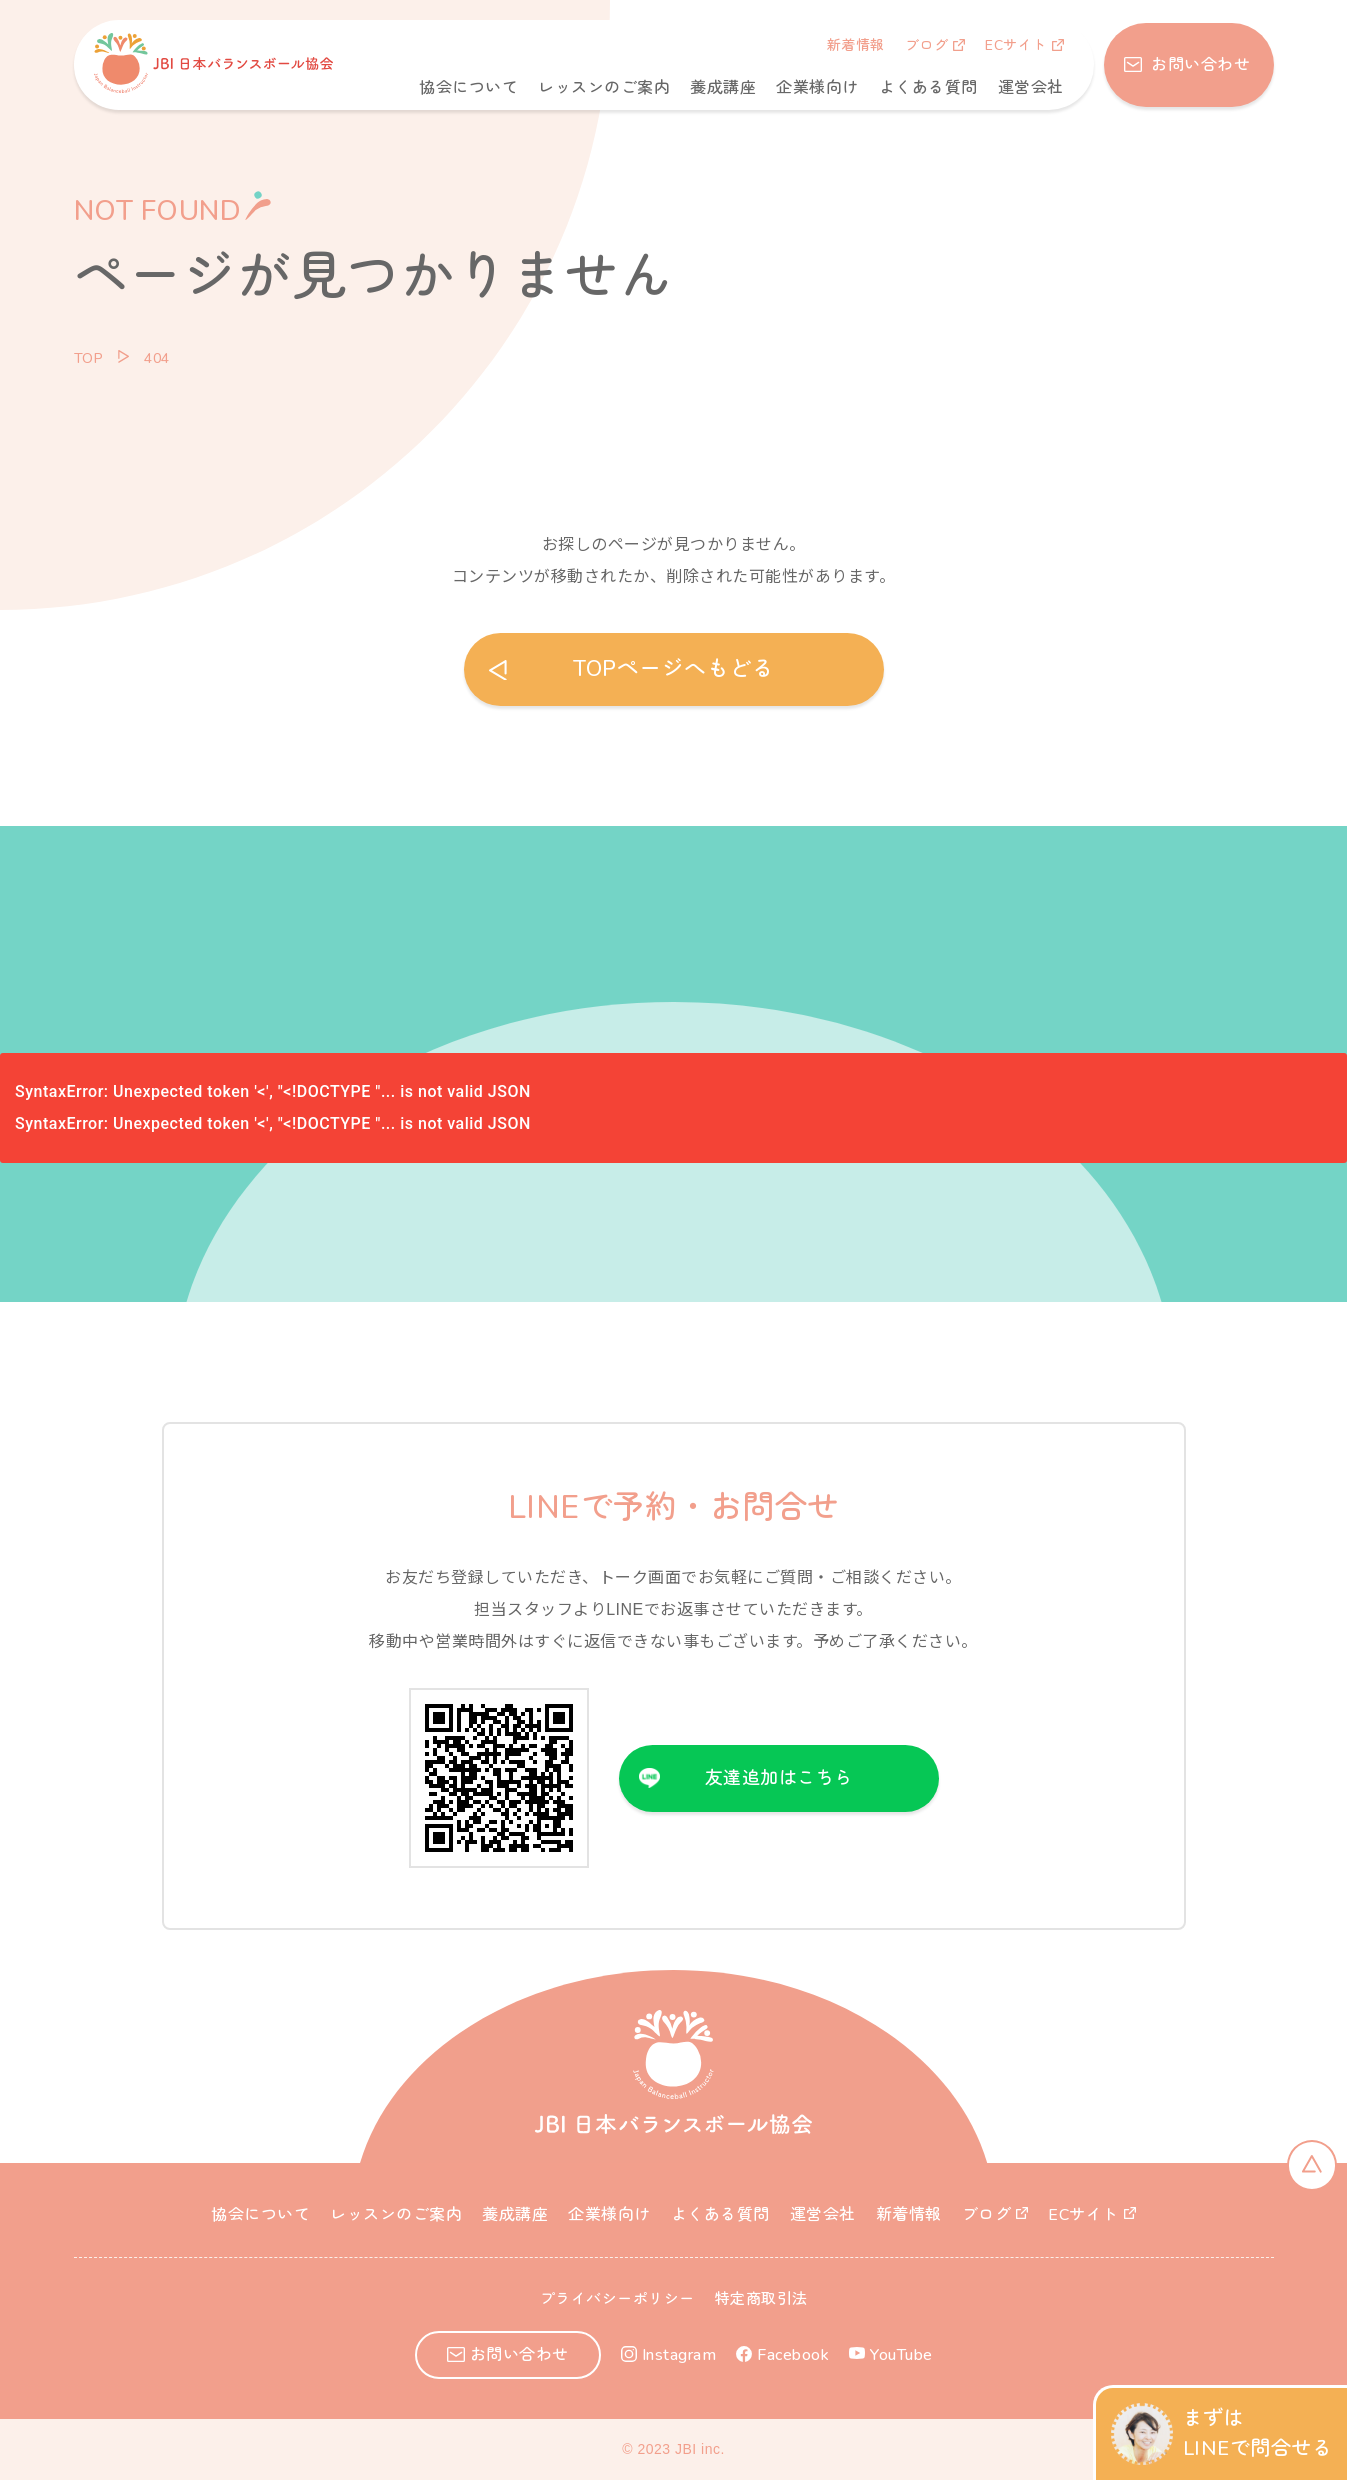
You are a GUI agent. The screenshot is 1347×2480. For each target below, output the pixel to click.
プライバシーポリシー (617, 2299)
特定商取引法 (761, 2299)
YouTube (901, 2355)
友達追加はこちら (779, 1778)
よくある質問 (928, 88)
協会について (468, 88)
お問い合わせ (1199, 65)
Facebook (793, 2355)
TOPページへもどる (673, 669)
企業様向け (817, 88)
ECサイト (1016, 45)
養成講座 (723, 88)
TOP (89, 358)
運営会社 (1031, 88)
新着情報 (856, 45)
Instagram (679, 2355)
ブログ (927, 45)
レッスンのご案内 (604, 88)
